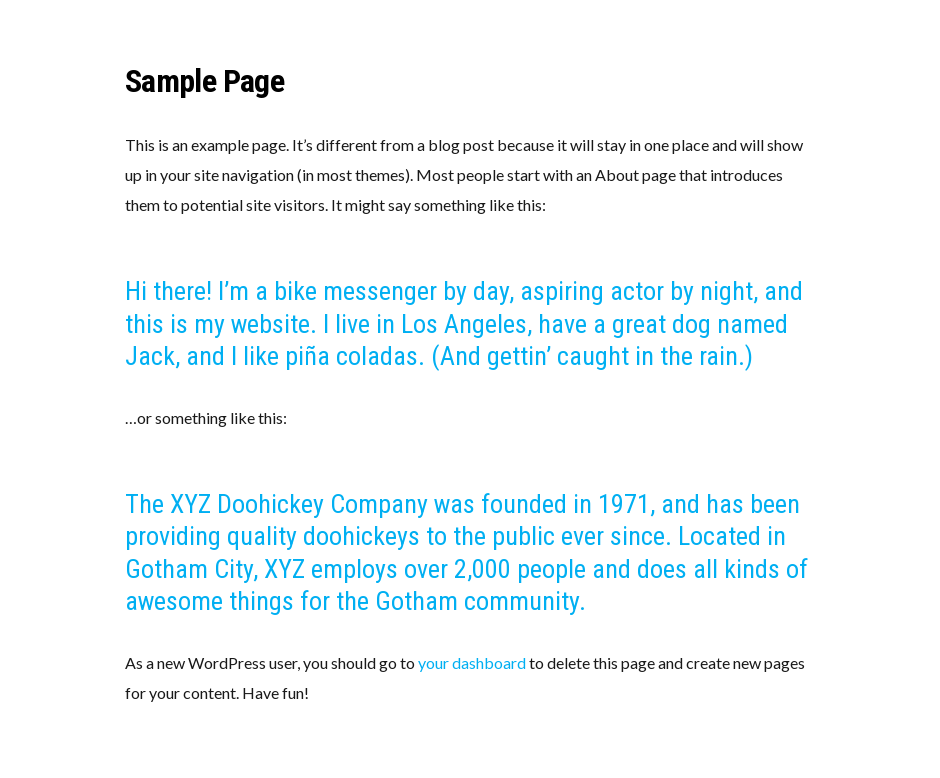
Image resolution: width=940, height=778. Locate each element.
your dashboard (472, 662)
